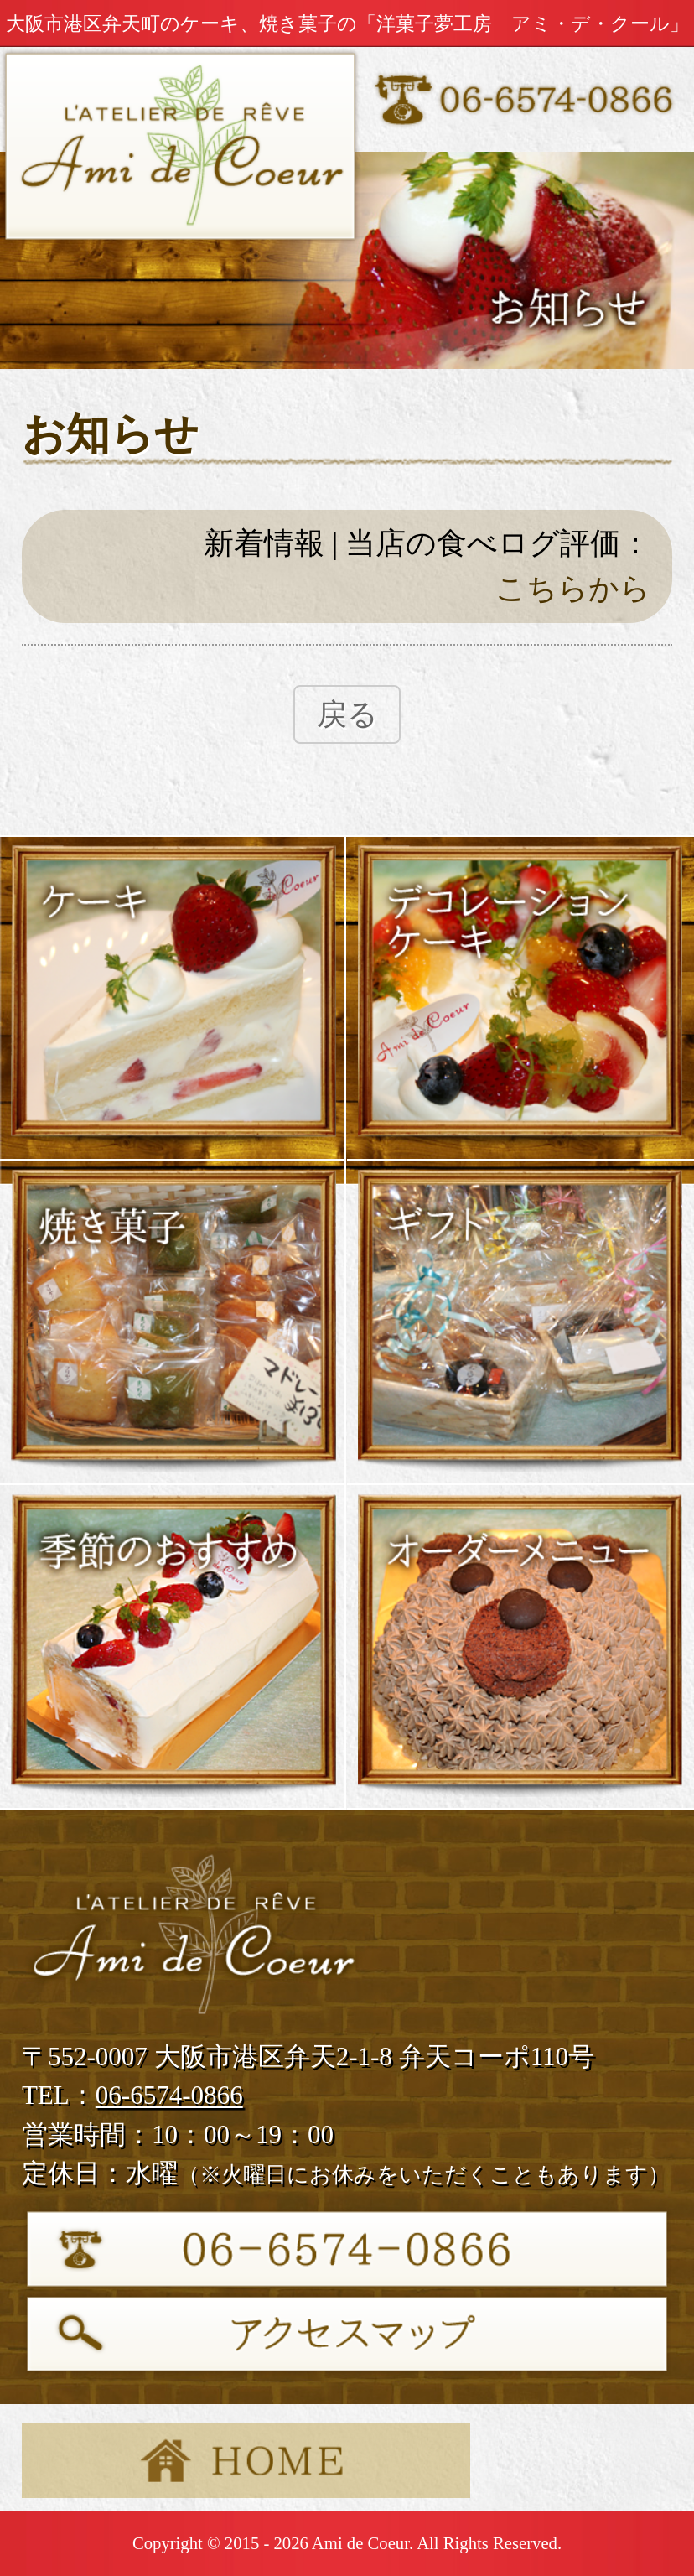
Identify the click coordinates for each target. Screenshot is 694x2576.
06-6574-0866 (169, 2095)
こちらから (572, 588)
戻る (347, 714)
